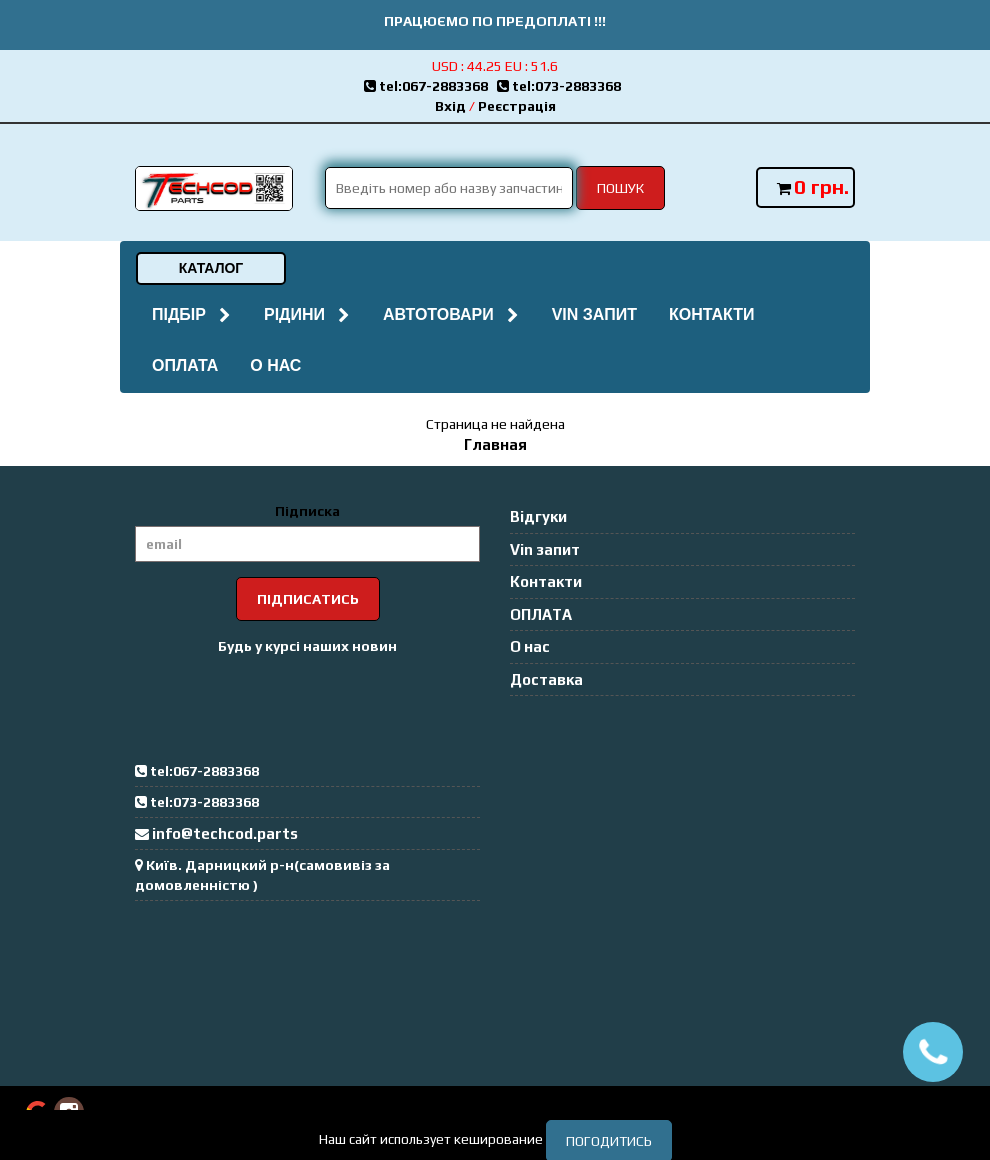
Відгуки (538, 516)
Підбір (192, 314)
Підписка (307, 511)
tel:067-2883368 (430, 86)
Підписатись (308, 599)
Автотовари (451, 314)
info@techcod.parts (225, 833)
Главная (495, 444)
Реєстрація (517, 106)
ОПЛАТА (185, 365)
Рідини (307, 314)
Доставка (546, 679)
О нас (275, 365)
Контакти (712, 314)
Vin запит (594, 314)
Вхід (450, 106)
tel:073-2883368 (562, 86)
